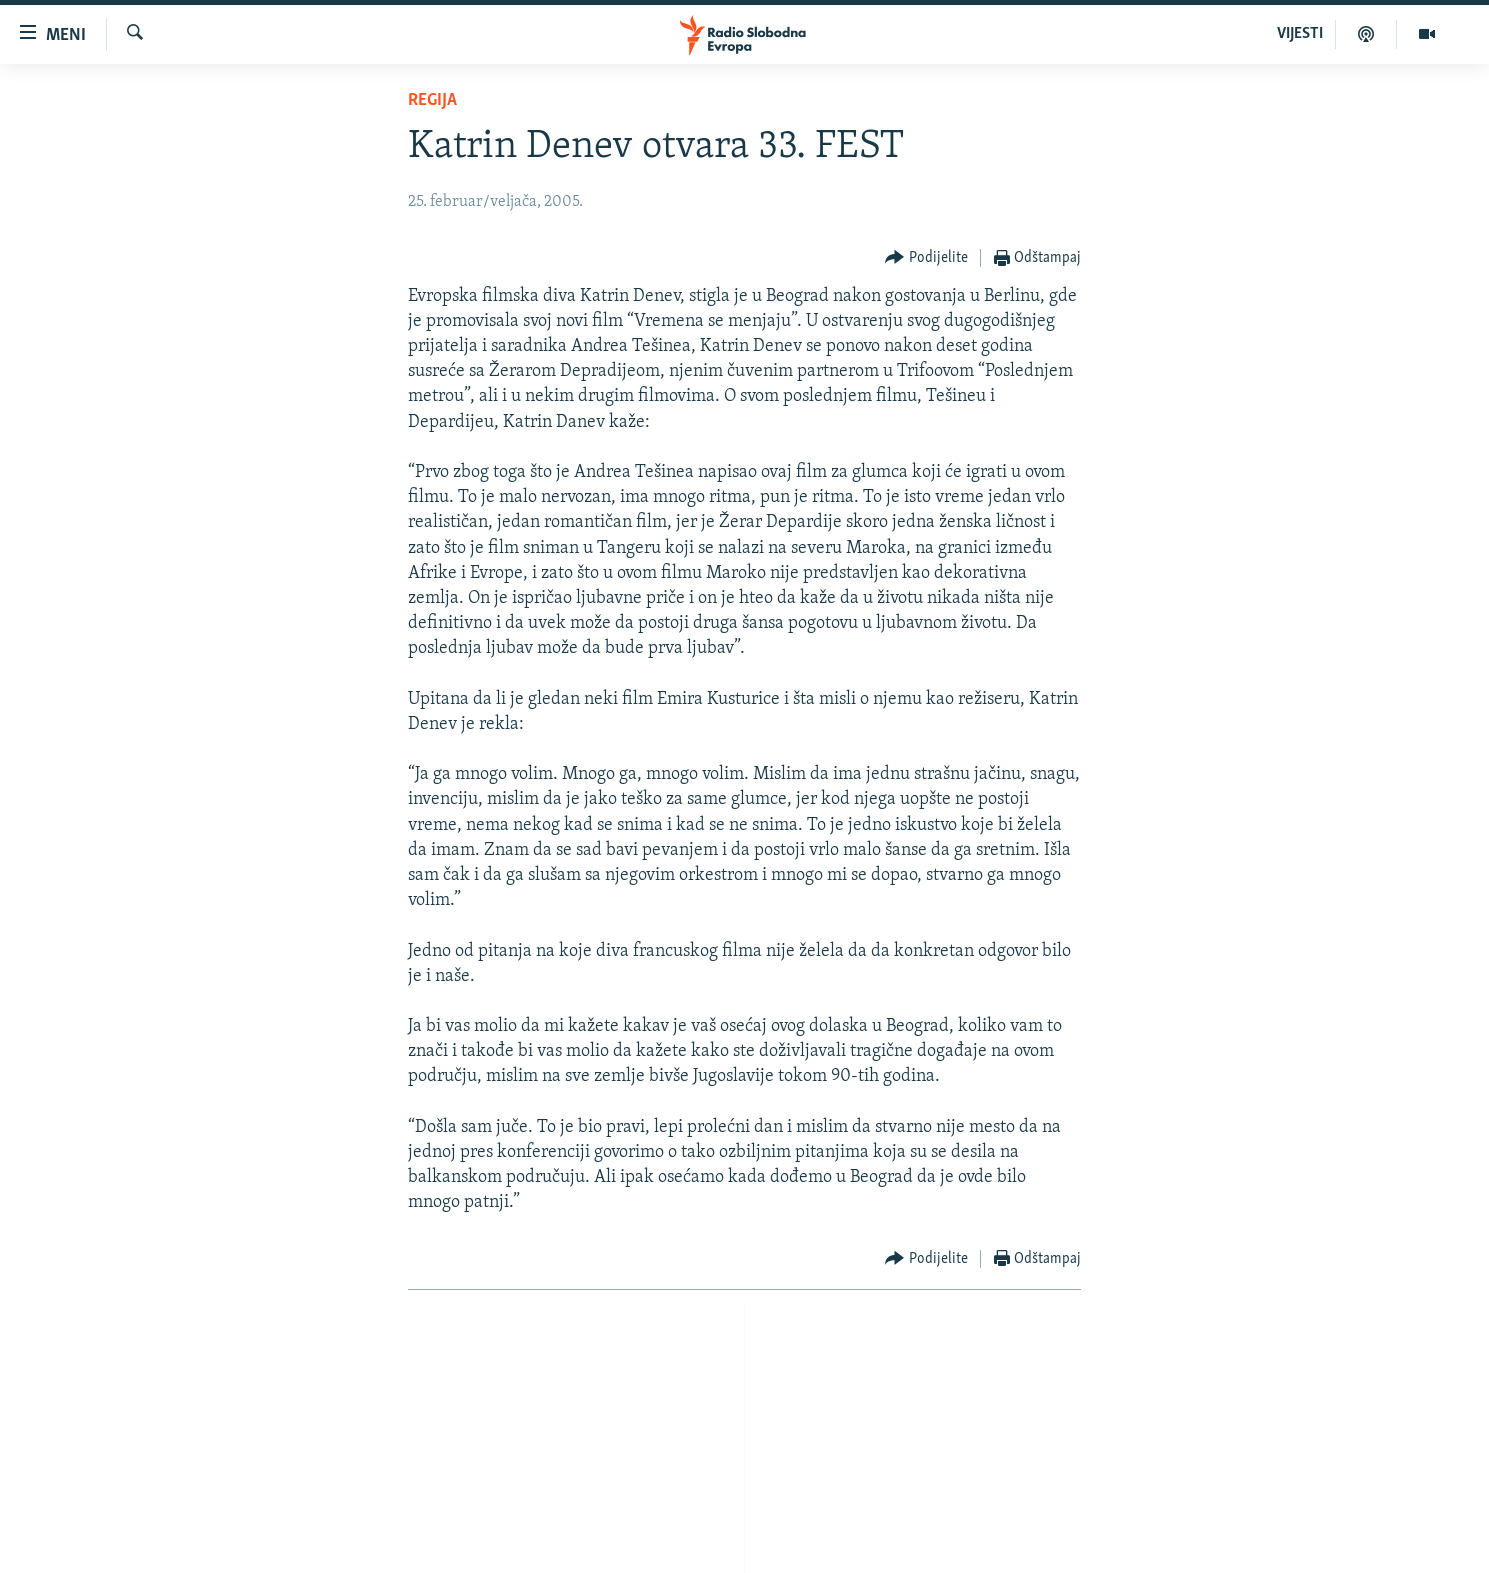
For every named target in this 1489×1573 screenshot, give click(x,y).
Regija (432, 100)
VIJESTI (1300, 34)
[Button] (926, 258)
